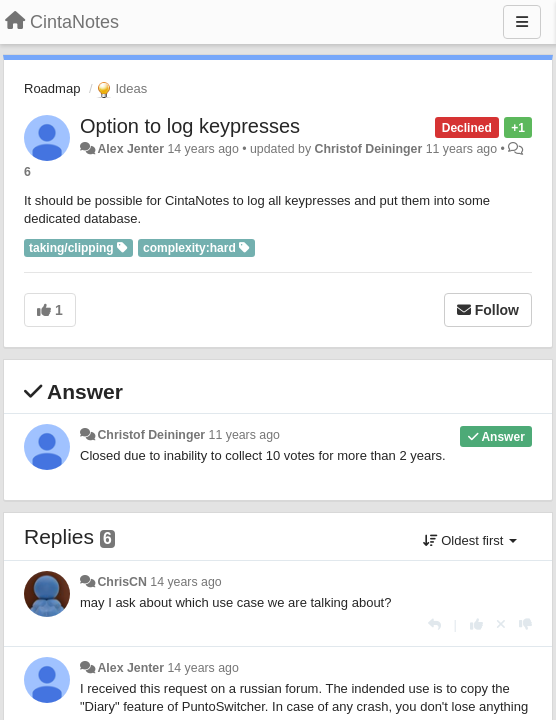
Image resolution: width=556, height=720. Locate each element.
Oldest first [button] (470, 540)
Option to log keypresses (190, 126)
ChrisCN (121, 582)
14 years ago (185, 582)
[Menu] (522, 22)
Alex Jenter (130, 149)
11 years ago (244, 435)
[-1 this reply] (525, 624)
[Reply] (434, 624)
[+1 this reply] (476, 624)
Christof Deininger (369, 149)
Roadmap (52, 88)
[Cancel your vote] (501, 624)
